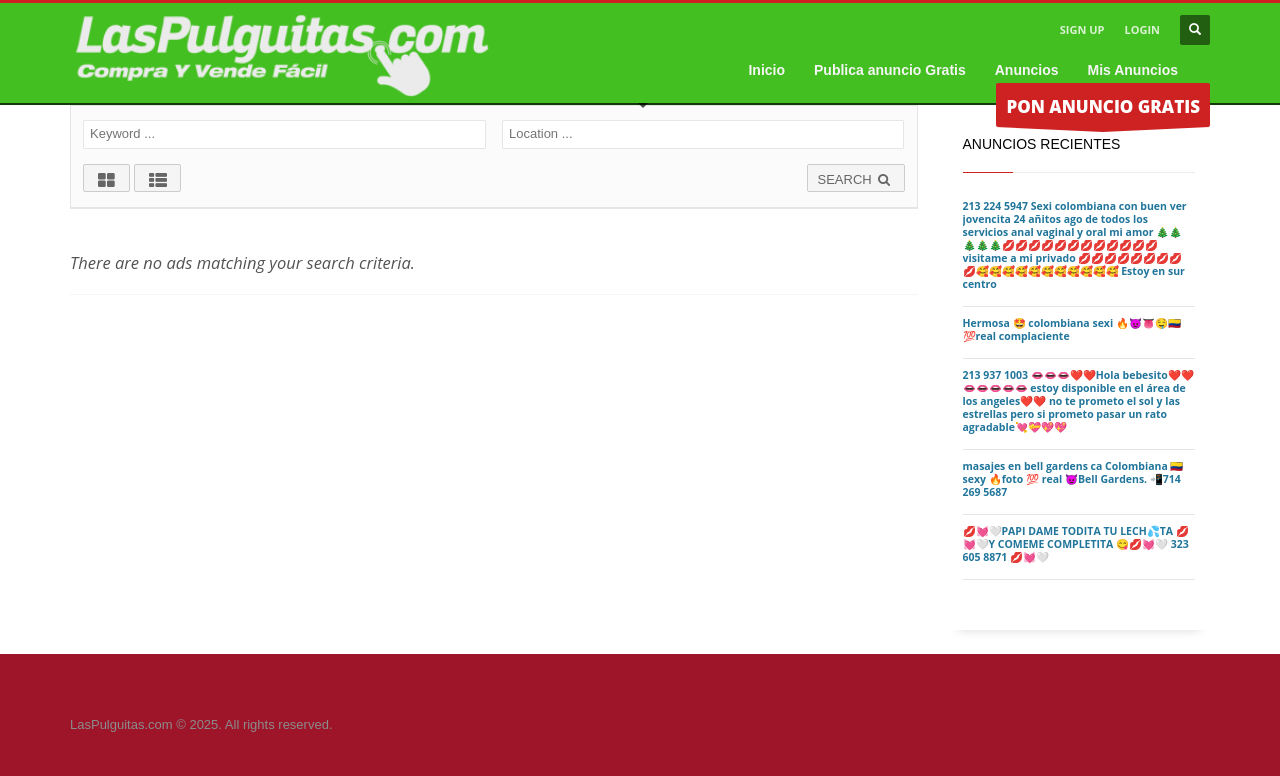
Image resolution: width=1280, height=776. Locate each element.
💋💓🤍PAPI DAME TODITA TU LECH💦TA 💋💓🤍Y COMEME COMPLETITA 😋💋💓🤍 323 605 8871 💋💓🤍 (1076, 544)
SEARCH (856, 179)
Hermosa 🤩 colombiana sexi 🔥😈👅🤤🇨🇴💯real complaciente (1072, 329)
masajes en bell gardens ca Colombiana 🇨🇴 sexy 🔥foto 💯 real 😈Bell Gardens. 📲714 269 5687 (1073, 479)
